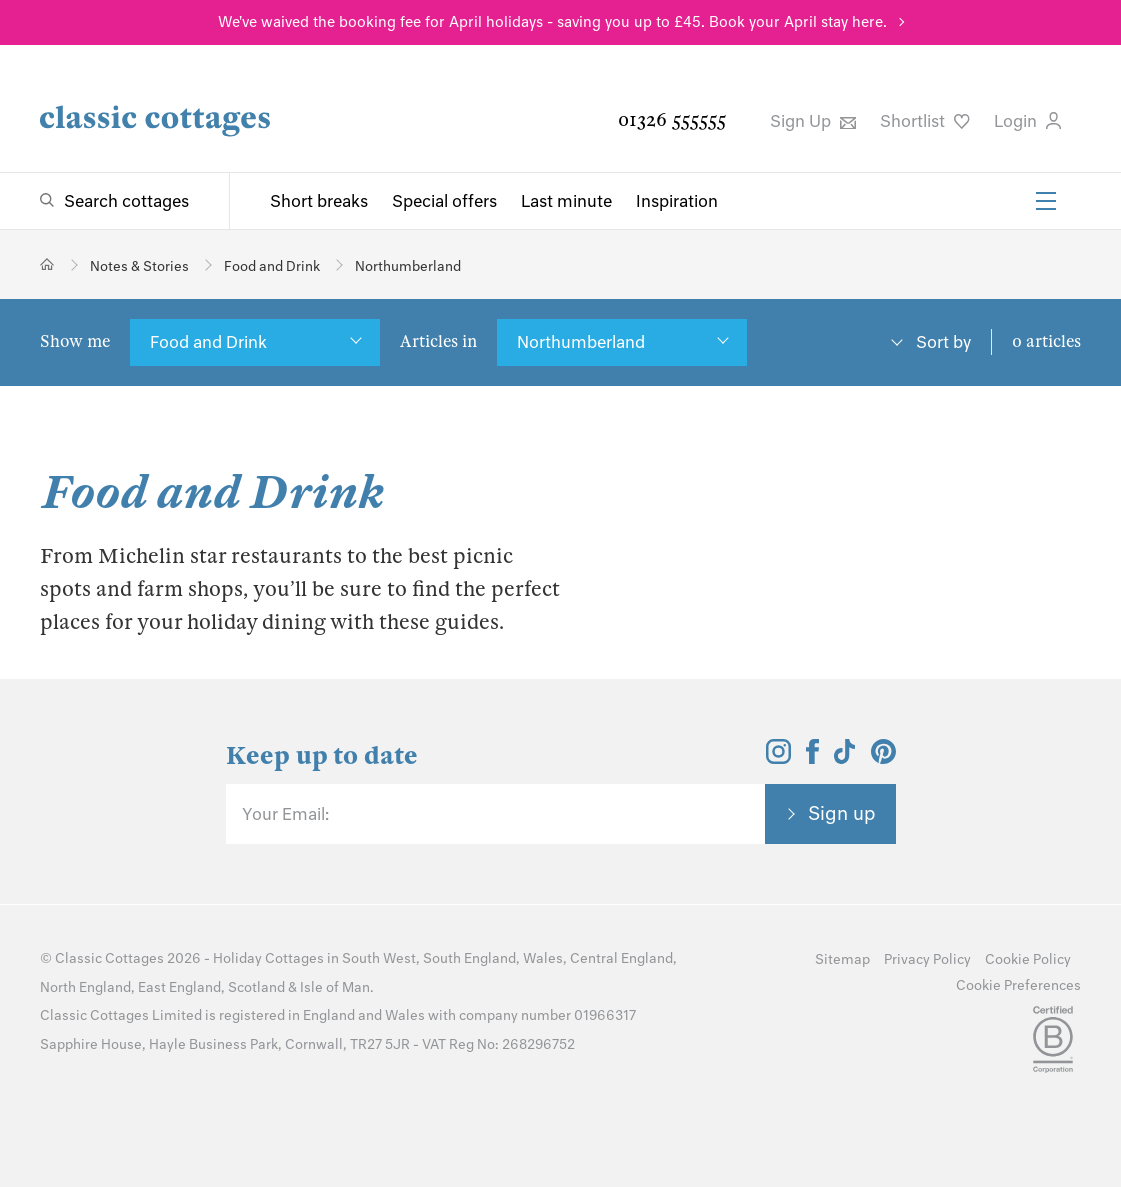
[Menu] (1046, 201)
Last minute (566, 201)
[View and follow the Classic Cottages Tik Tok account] (845, 758)
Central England (621, 958)
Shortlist (925, 121)
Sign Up (813, 121)
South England (469, 958)
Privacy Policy (927, 959)
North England (85, 987)
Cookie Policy (1028, 959)
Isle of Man (335, 987)
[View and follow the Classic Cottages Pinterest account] (883, 758)
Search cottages (126, 201)
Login (1027, 121)
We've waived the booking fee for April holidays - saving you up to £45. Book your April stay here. (552, 22)
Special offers (444, 201)
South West (379, 958)
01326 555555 (672, 119)
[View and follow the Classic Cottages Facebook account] (812, 758)
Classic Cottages (109, 958)
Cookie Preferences (1018, 985)
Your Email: (285, 814)
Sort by (943, 342)
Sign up (842, 813)
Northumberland (581, 342)
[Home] (47, 264)
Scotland (256, 987)
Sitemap (842, 959)
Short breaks (319, 201)
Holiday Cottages (268, 958)
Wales (543, 958)
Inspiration (677, 201)
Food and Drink (208, 342)
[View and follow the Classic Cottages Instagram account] (778, 758)
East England (179, 987)
